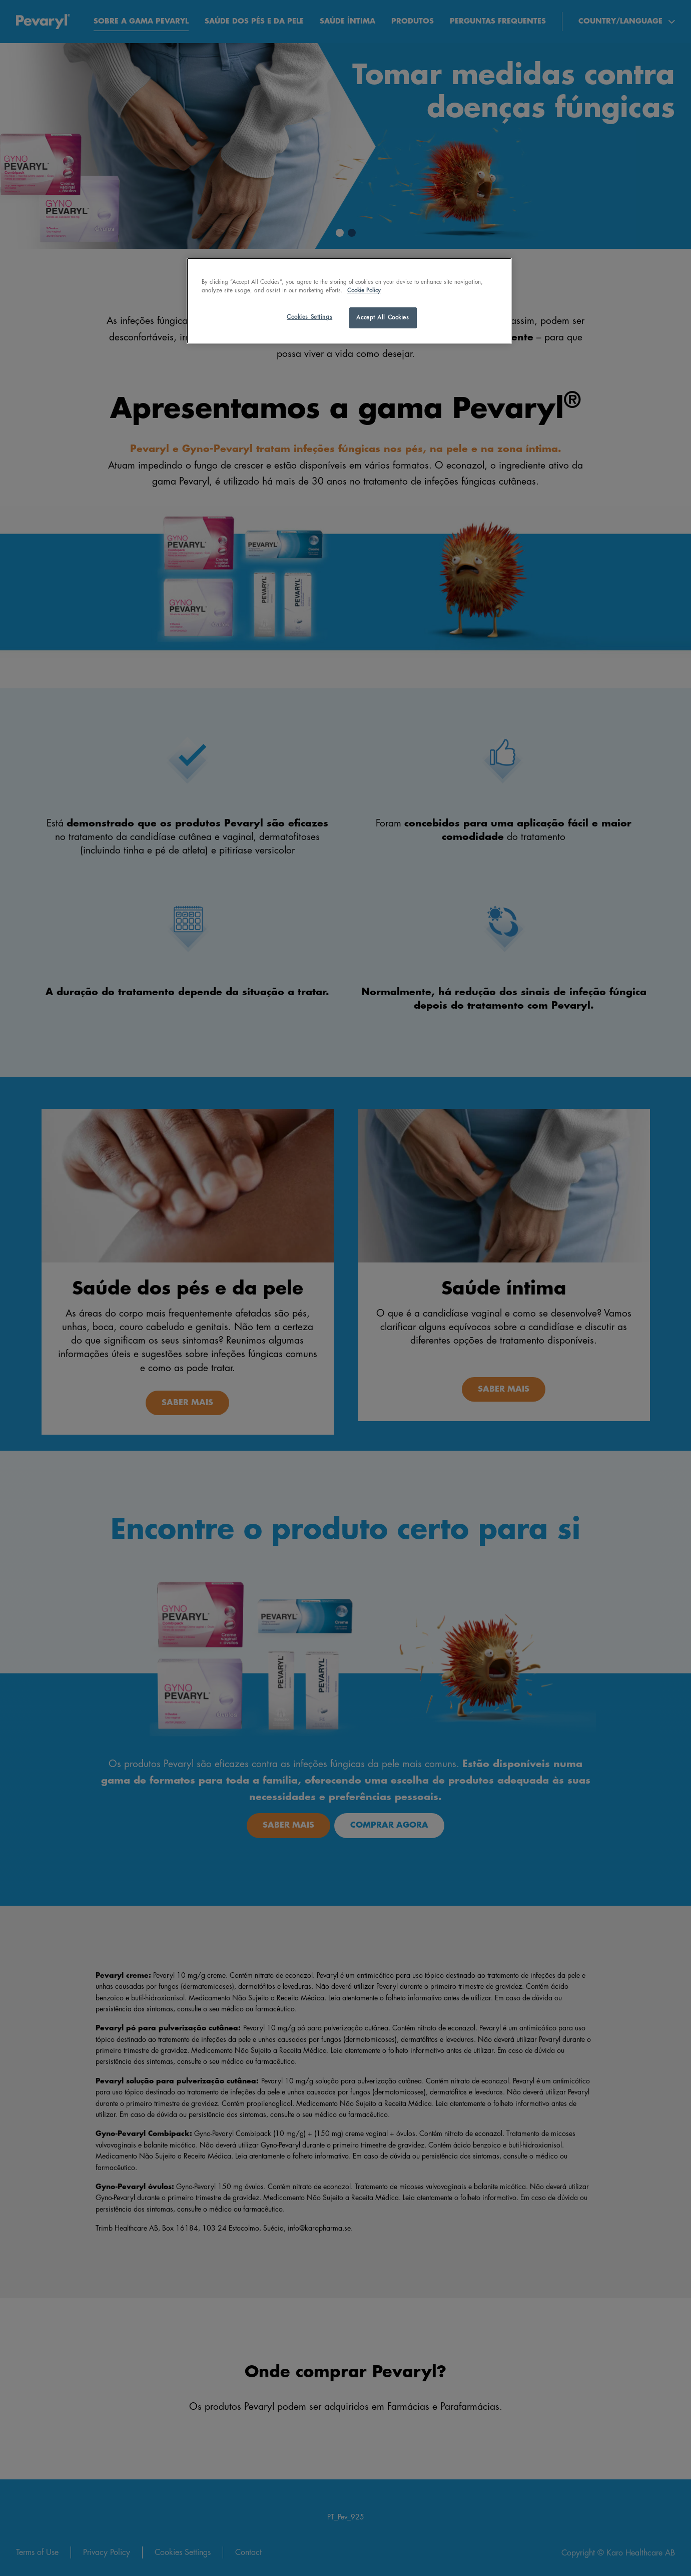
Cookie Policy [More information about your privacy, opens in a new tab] (364, 290)
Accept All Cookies (382, 317)
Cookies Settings (309, 317)
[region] (349, 301)
